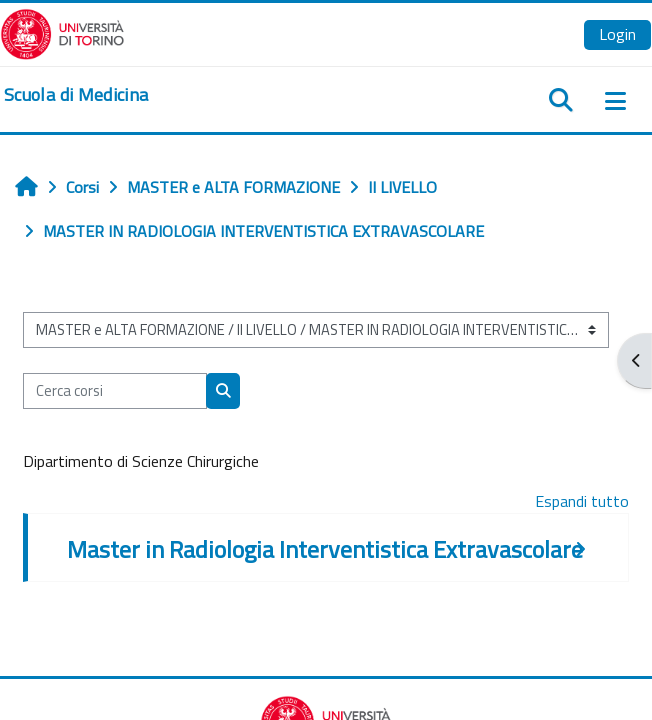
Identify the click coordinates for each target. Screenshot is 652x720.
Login (617, 34)
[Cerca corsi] (115, 391)
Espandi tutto (582, 501)
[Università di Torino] (62, 32)
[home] (76, 95)
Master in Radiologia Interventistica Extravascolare (325, 549)
